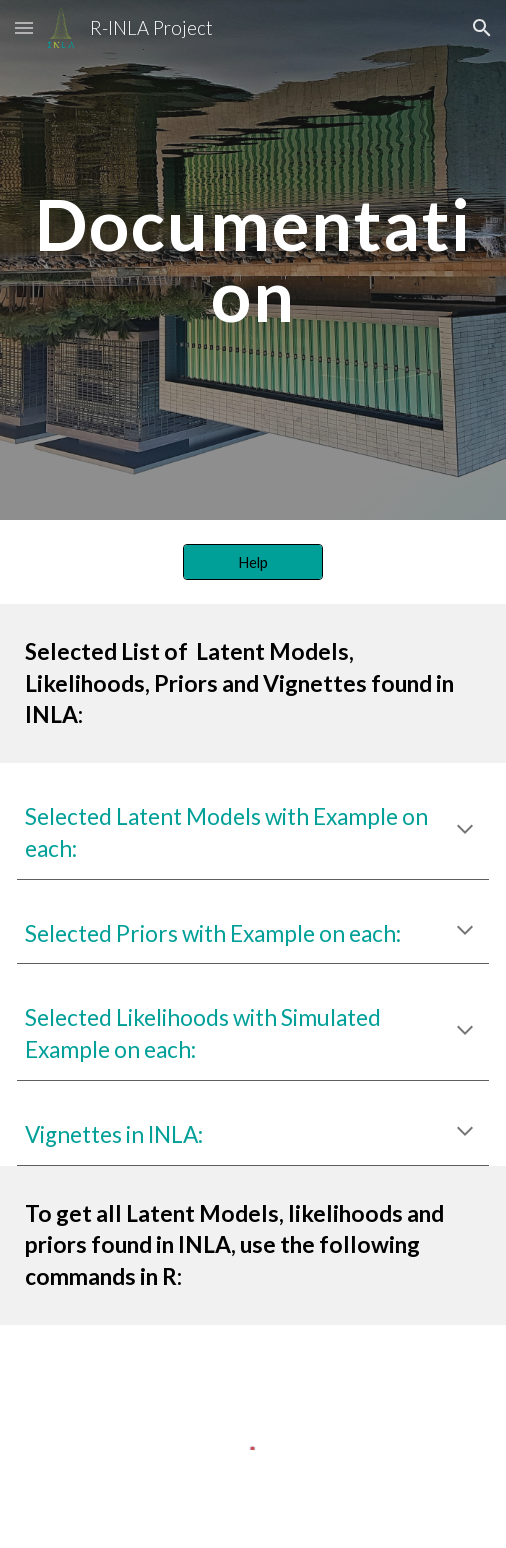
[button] (24, 27)
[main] (252, 259)
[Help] (253, 562)
